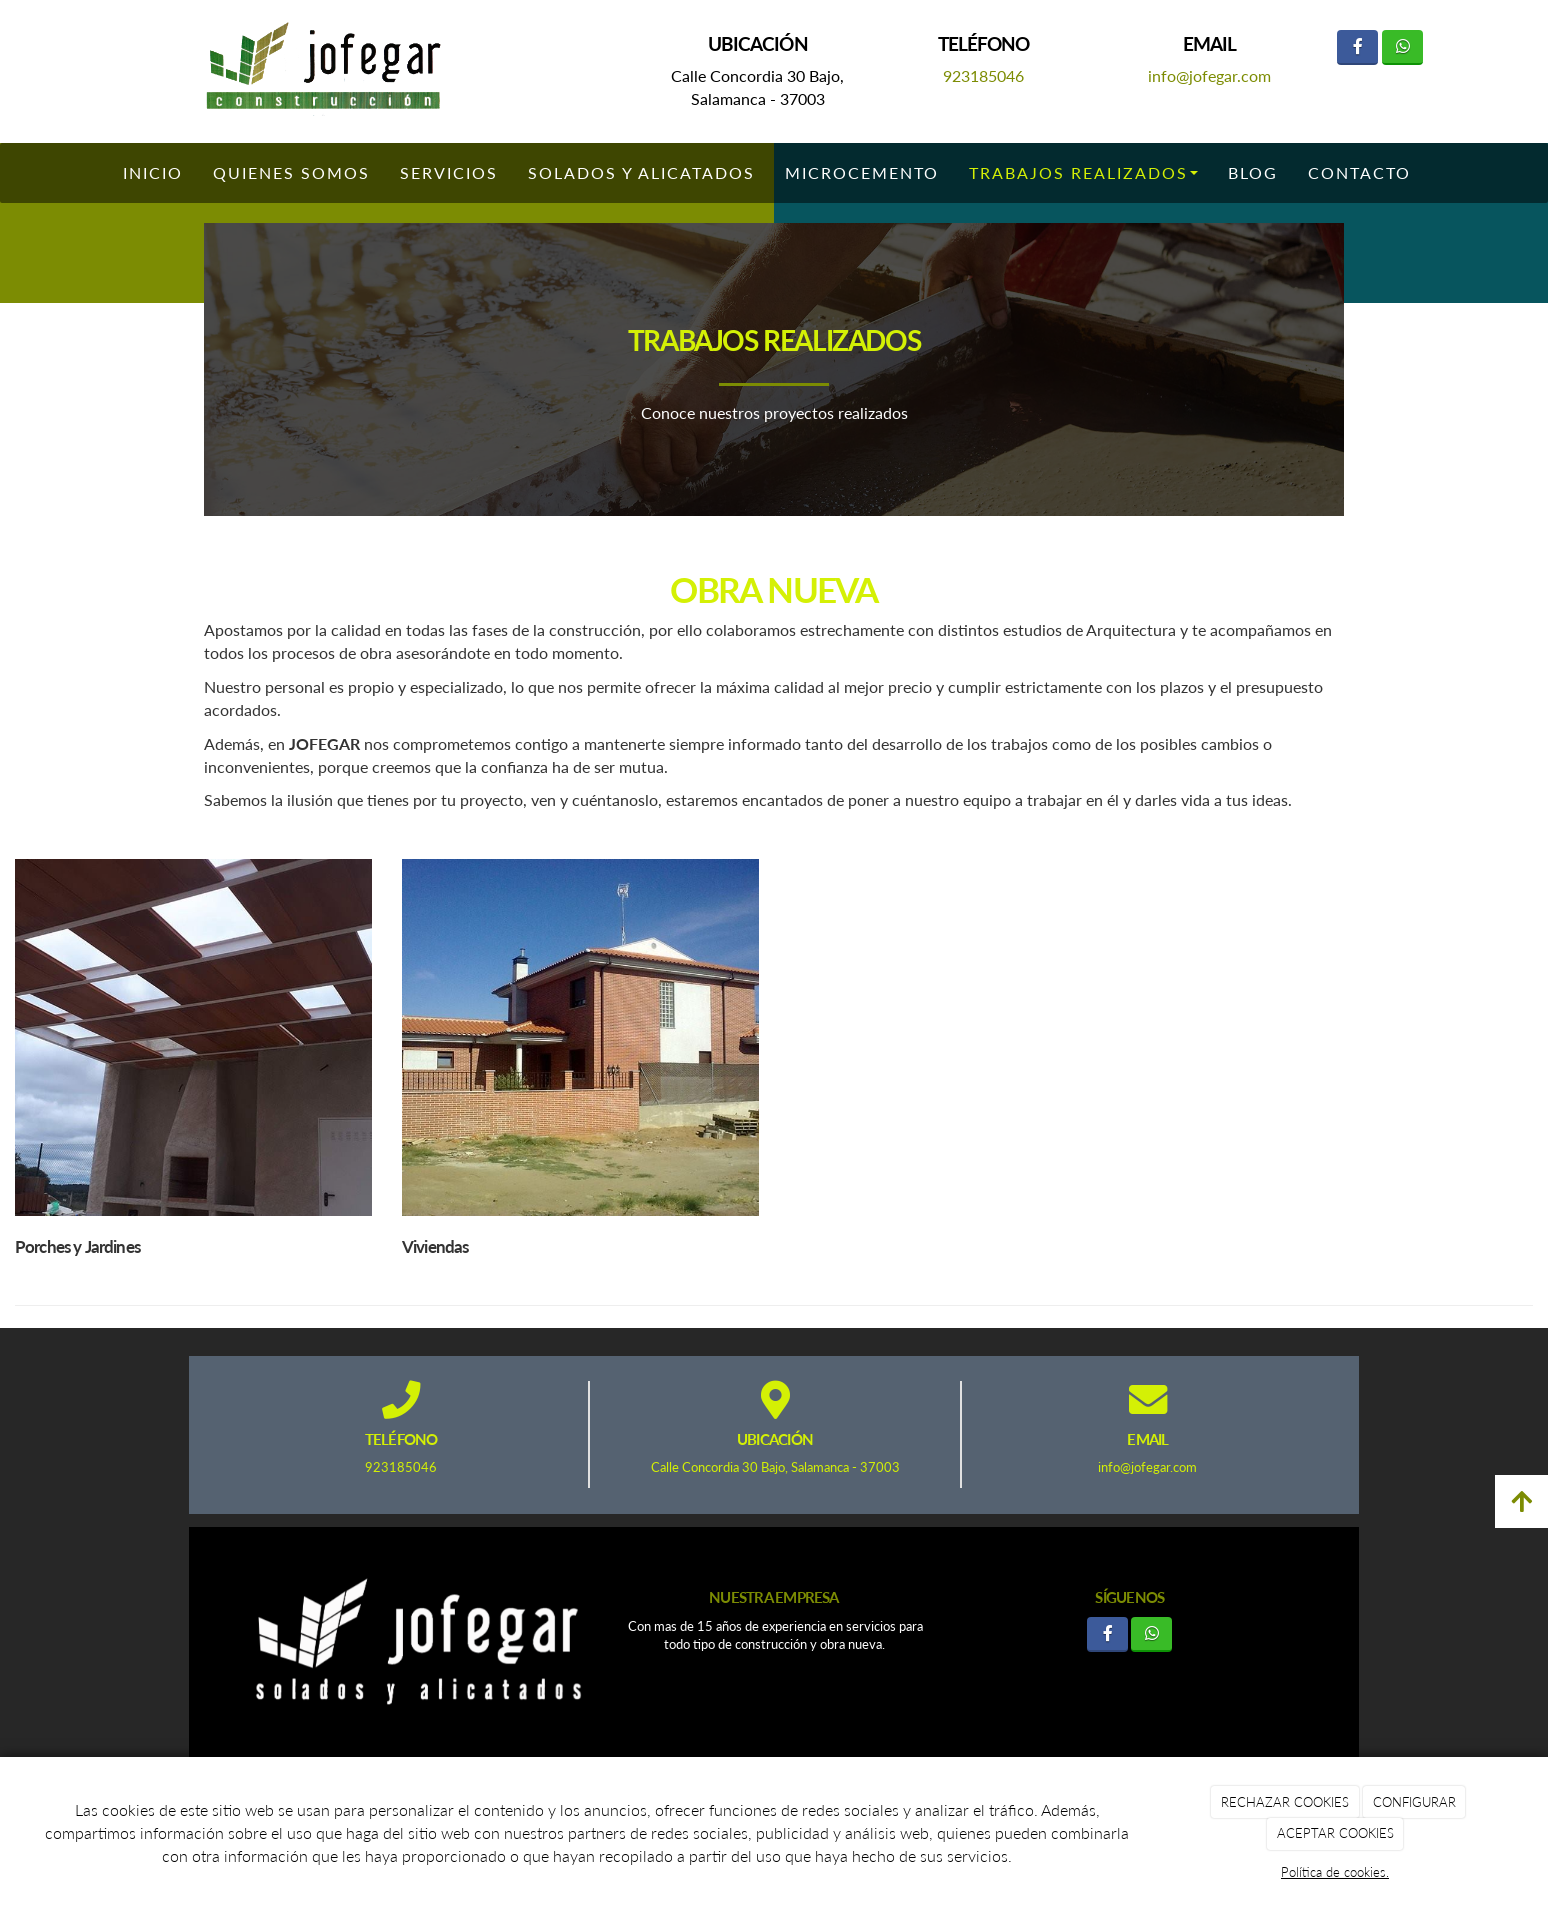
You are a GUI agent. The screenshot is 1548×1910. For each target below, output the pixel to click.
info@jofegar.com (1209, 75)
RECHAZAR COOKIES (1285, 1802)
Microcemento (862, 172)
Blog (1253, 172)
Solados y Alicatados (641, 172)
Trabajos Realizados (1083, 172)
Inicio (153, 172)
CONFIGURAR (1414, 1802)
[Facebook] (1357, 47)
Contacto (1359, 172)
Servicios (449, 172)
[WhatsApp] (1402, 47)
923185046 (983, 75)
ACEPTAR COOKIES (1335, 1833)
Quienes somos (291, 172)
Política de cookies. (1335, 1872)
